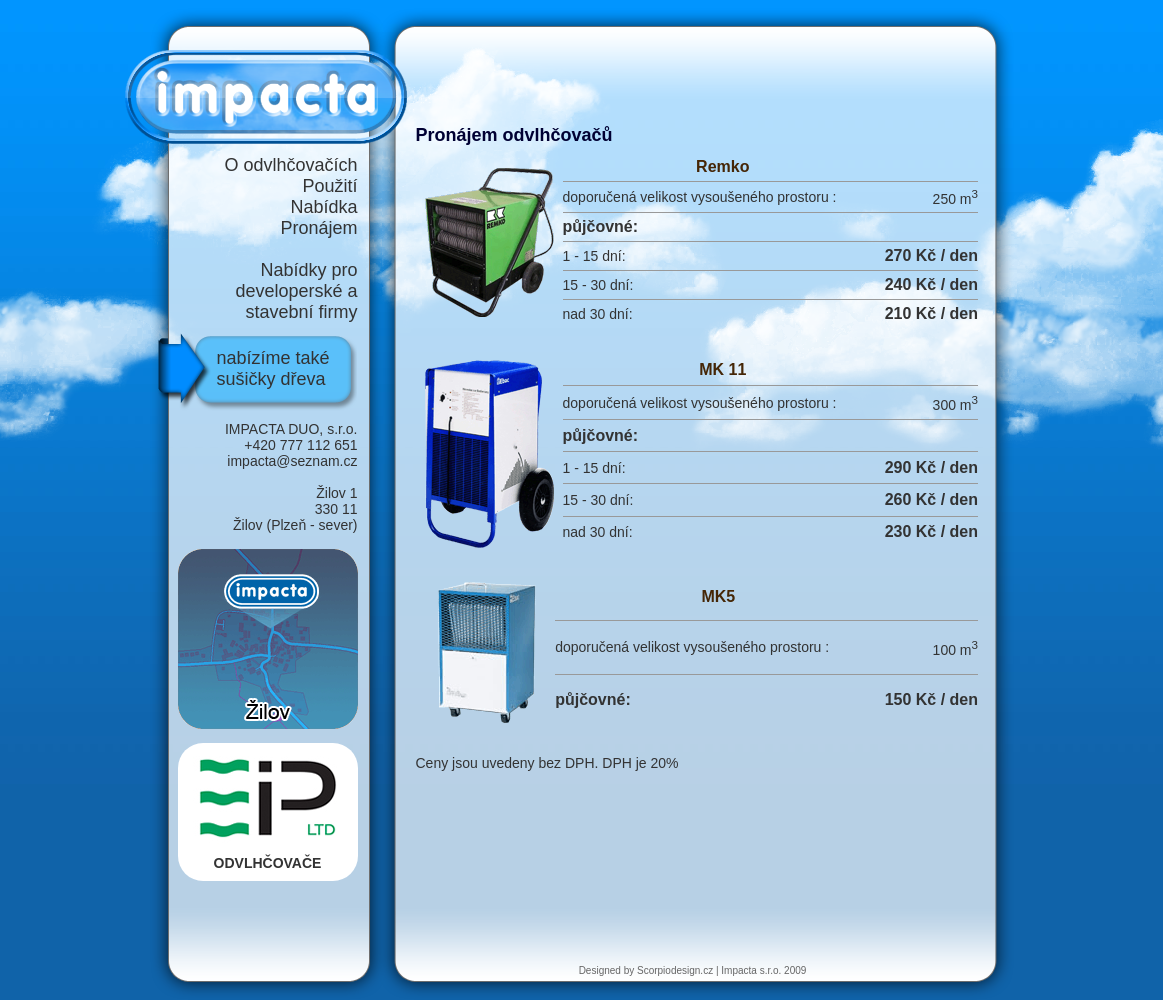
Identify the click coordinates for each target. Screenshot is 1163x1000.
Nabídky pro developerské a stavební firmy (296, 291)
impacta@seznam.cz (292, 461)
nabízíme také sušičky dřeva (273, 368)
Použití (329, 186)
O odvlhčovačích (290, 165)
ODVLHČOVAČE (268, 809)
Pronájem (318, 228)
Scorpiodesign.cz (675, 970)
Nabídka (323, 207)
